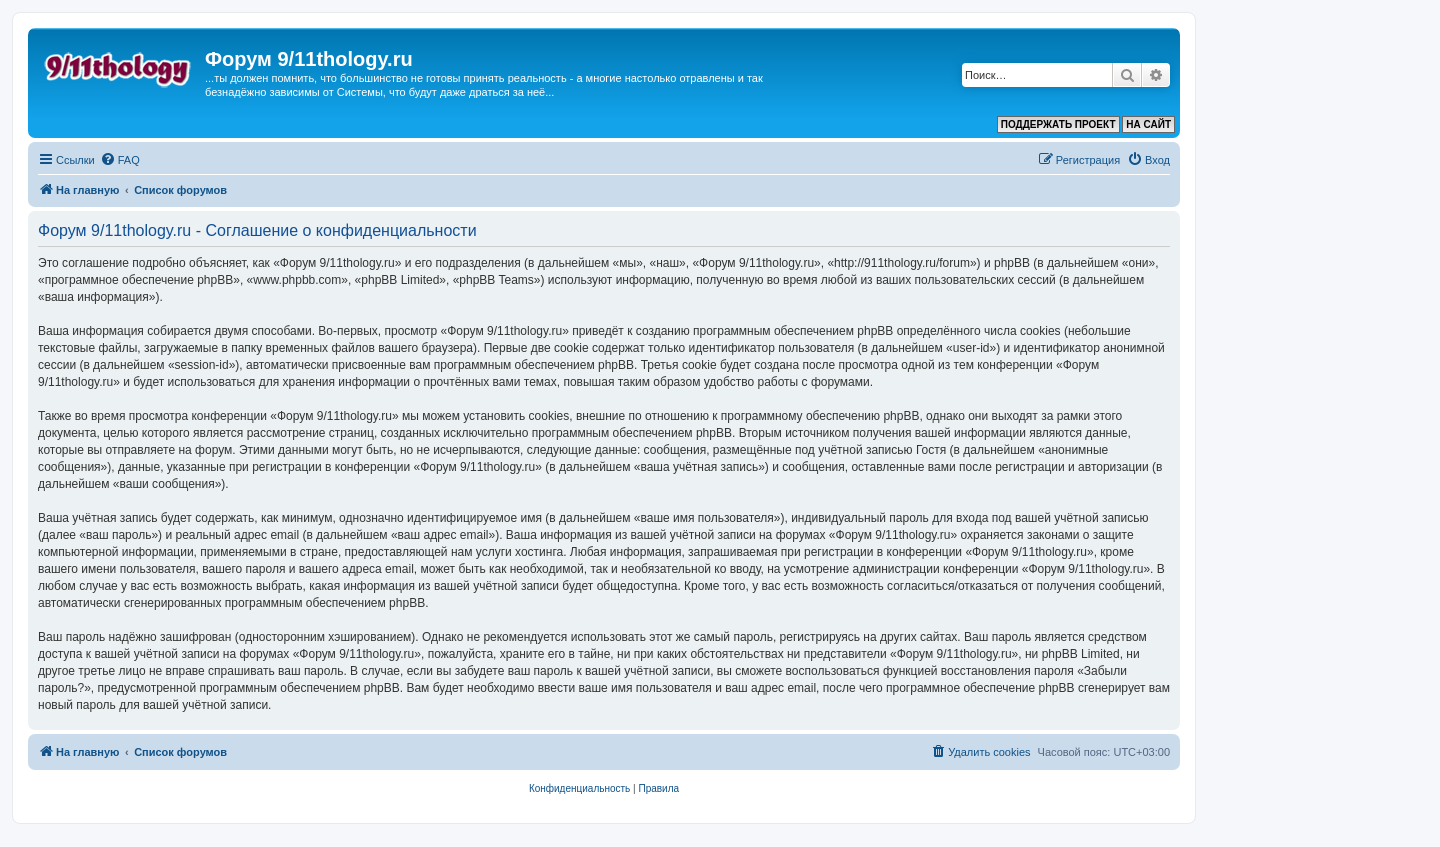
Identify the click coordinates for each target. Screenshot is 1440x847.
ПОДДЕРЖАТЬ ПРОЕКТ (1058, 124)
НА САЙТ (1148, 124)
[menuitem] (120, 160)
